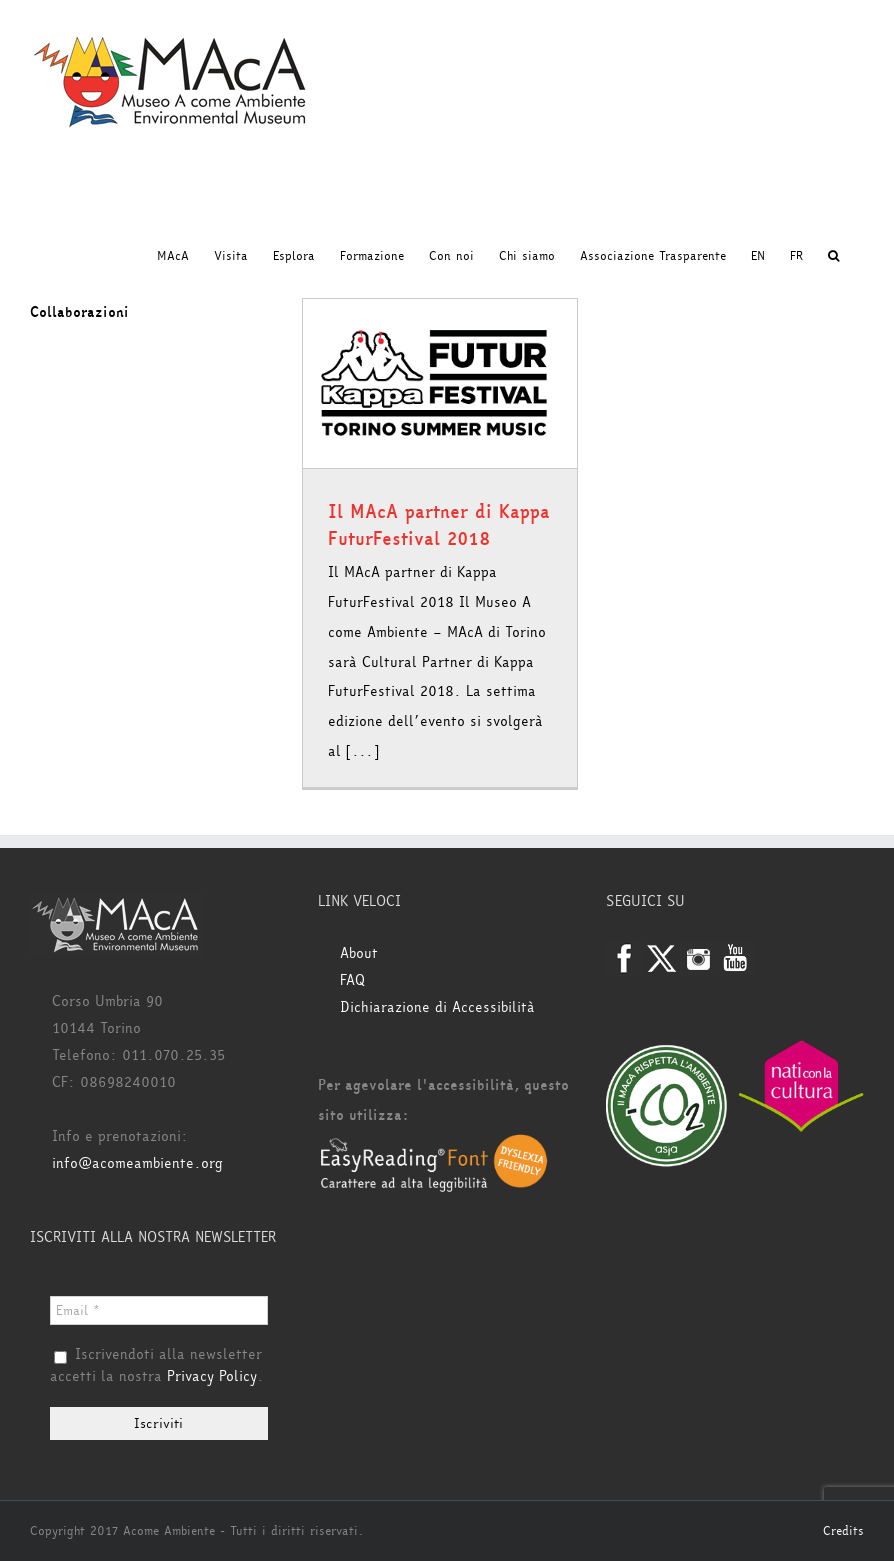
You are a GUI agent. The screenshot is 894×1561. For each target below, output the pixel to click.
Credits (843, 1531)
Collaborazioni (79, 312)
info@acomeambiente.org (137, 1163)
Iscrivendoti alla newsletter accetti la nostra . (157, 1366)
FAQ (352, 980)
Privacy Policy (212, 1376)
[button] (833, 256)
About (359, 953)
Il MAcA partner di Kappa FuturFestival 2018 (439, 525)
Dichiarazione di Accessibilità (437, 1007)
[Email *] (159, 1310)
